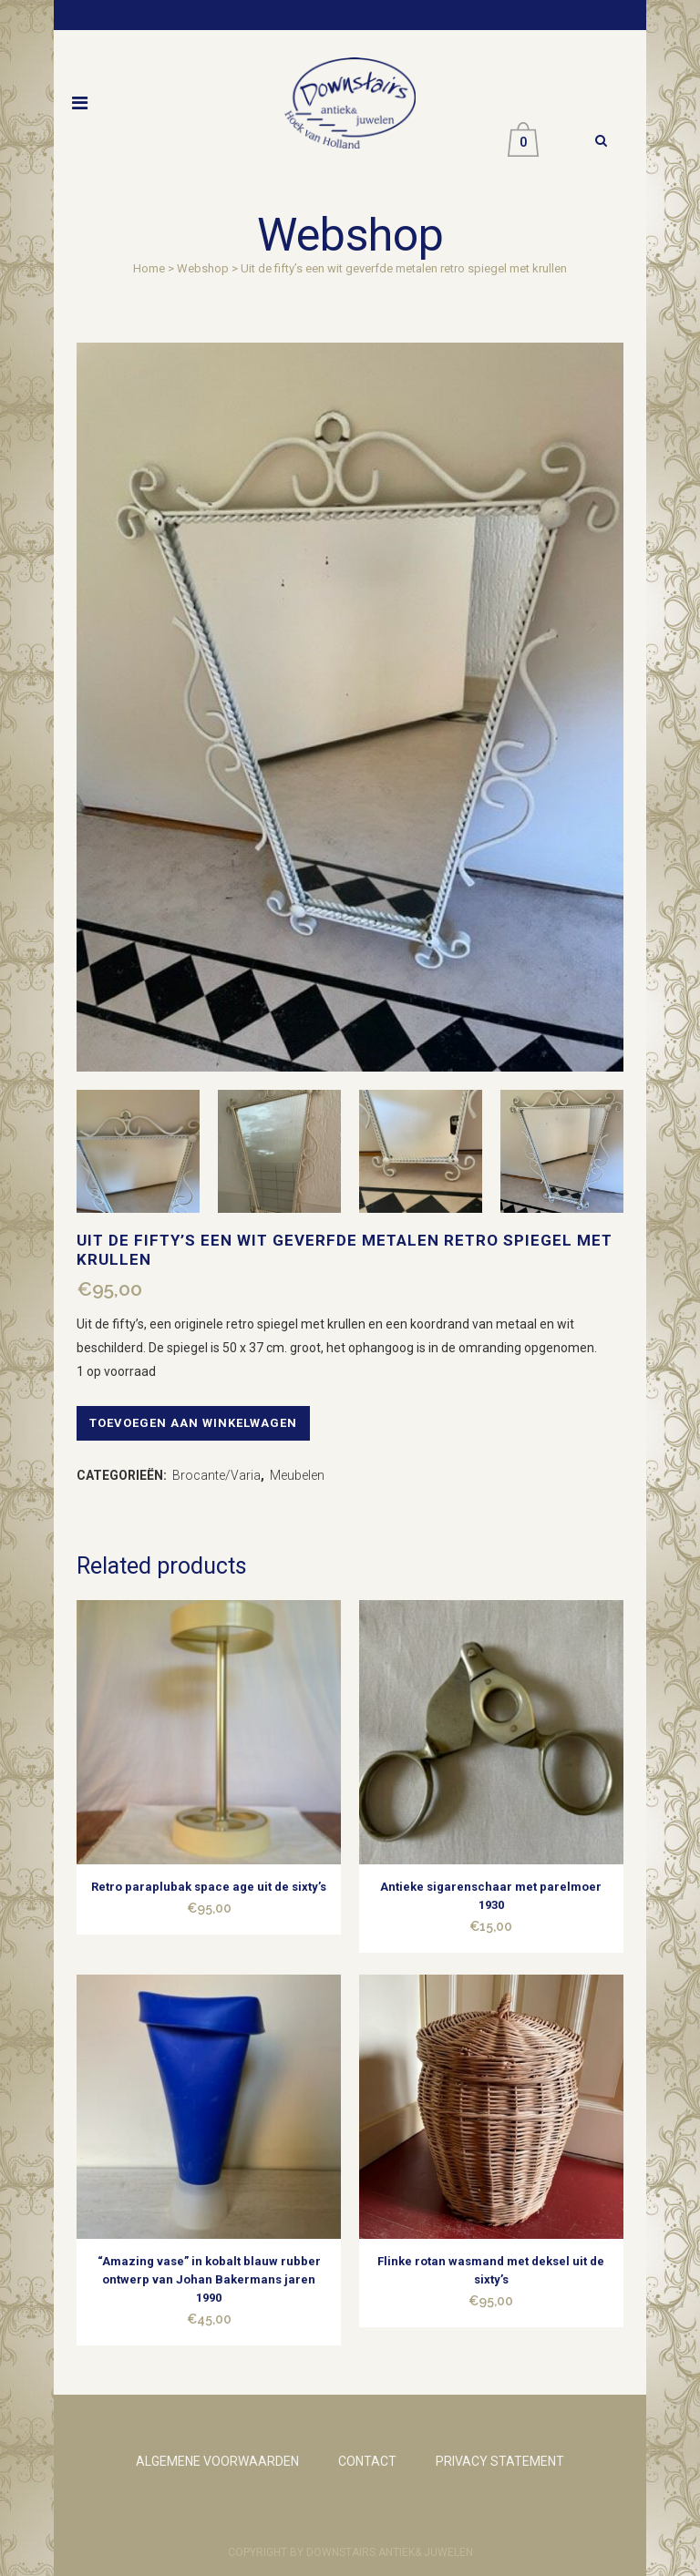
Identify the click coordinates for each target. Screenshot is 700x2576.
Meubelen (297, 1475)
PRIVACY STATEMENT (500, 2461)
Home (149, 268)
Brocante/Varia (216, 1475)
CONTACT (367, 2461)
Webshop (203, 268)
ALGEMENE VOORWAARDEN (217, 2461)
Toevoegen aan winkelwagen (193, 1423)
